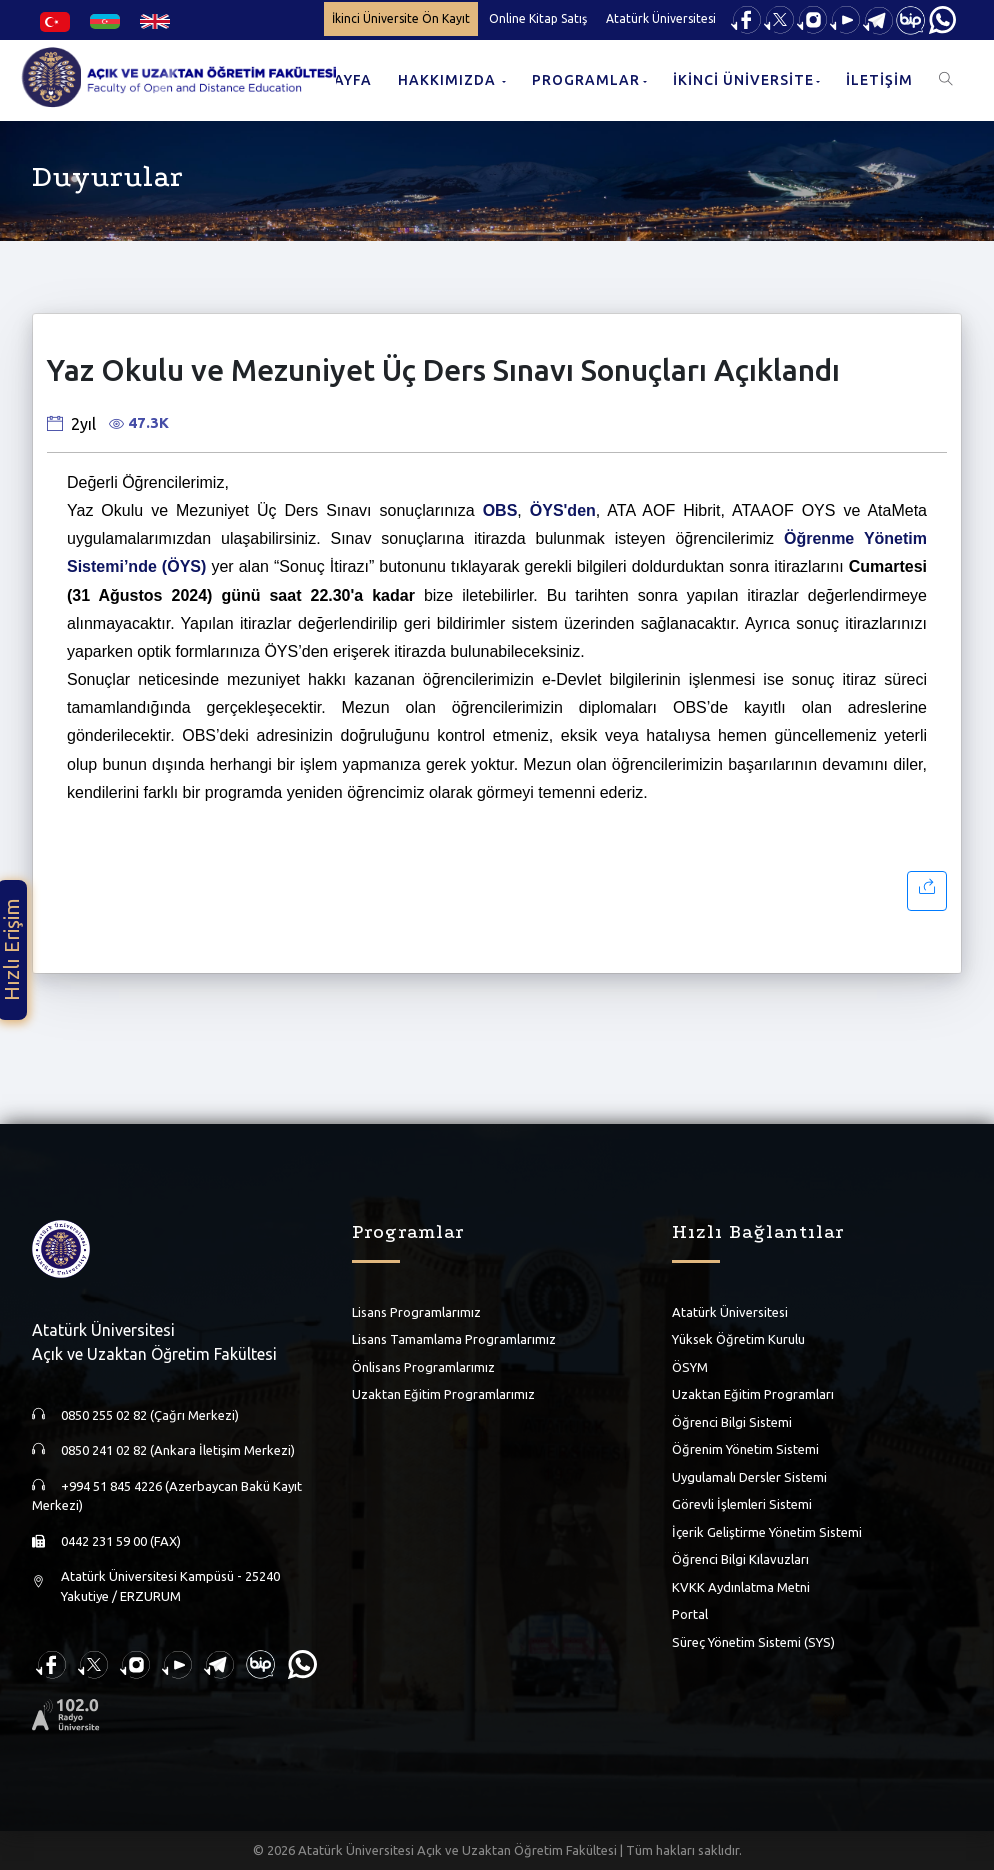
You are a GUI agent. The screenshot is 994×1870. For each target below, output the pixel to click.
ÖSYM (690, 1367)
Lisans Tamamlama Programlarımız (454, 1339)
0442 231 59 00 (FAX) (121, 1541)
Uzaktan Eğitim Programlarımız (443, 1394)
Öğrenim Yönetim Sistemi (745, 1449)
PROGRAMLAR (586, 80)
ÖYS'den (563, 510)
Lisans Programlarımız (416, 1312)
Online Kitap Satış (538, 18)
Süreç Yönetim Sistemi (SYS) (753, 1642)
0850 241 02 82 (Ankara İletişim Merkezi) (178, 1450)
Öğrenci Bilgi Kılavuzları (740, 1559)
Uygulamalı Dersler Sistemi (749, 1477)
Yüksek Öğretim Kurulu (738, 1339)
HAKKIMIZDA (449, 80)
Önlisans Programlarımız (423, 1367)
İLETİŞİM (879, 80)
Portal (690, 1614)
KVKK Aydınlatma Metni (741, 1587)
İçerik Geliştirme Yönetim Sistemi (767, 1532)
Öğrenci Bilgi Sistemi (732, 1422)
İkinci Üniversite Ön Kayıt (401, 18)
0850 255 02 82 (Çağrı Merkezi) (150, 1415)
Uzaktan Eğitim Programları (753, 1394)
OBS (500, 510)
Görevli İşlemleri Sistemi (742, 1504)
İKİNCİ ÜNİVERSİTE (743, 80)
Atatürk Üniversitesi (661, 18)
